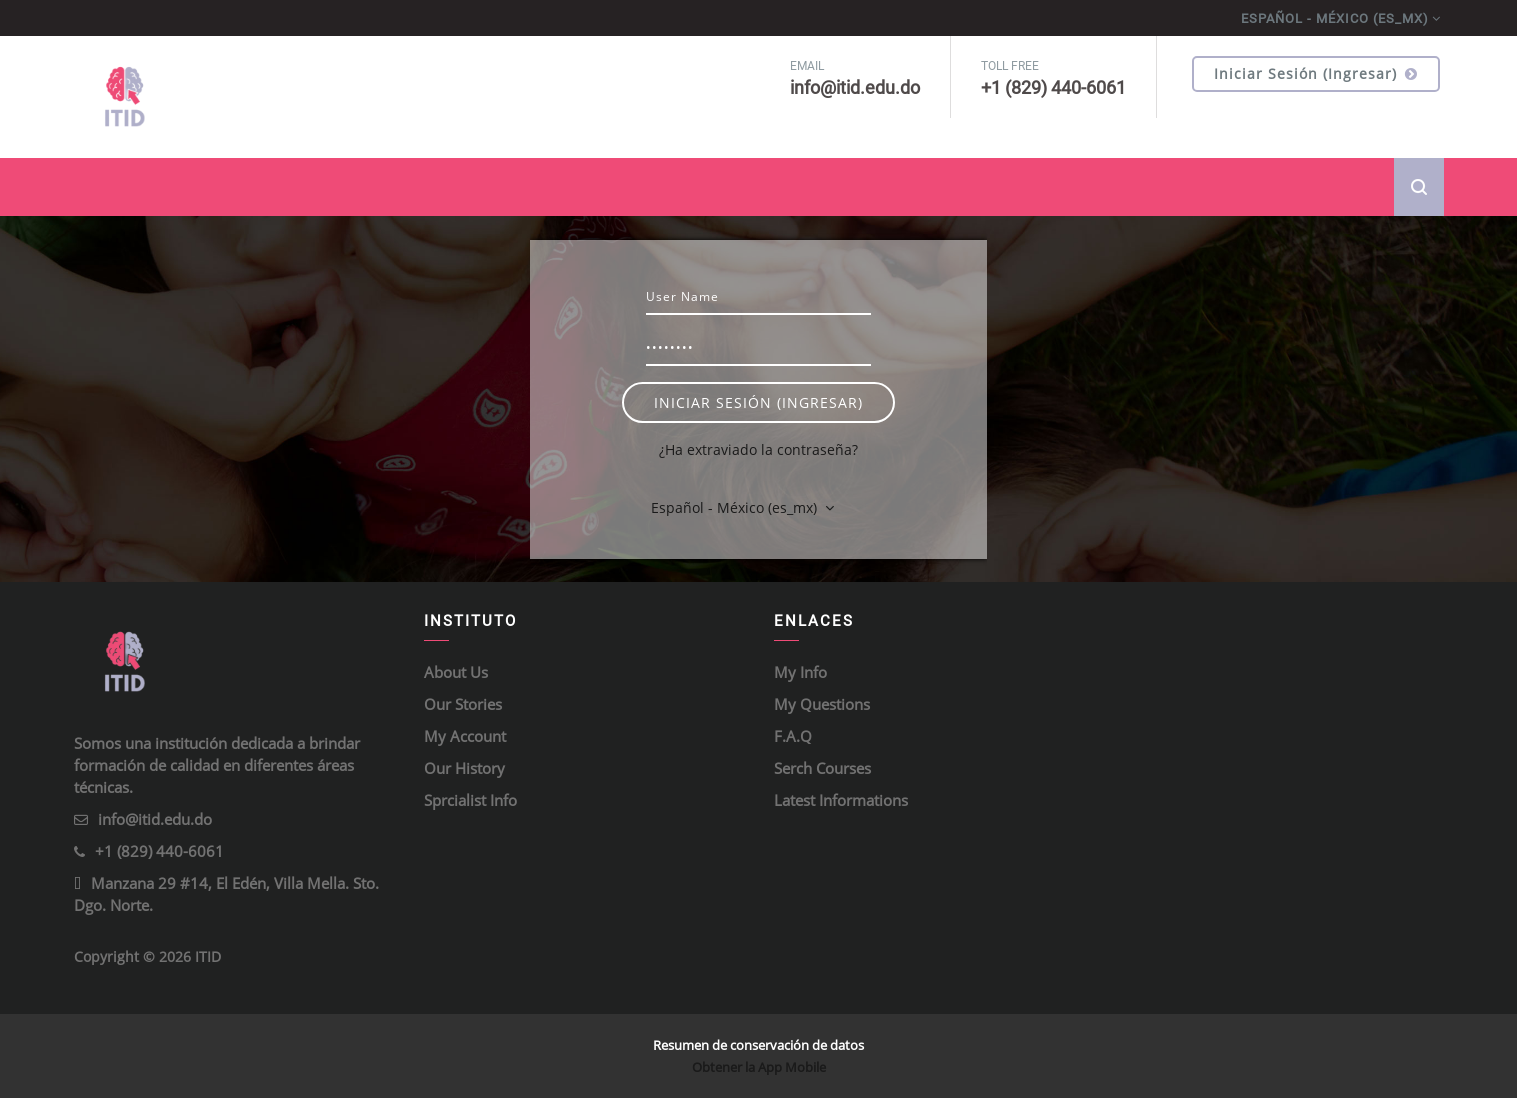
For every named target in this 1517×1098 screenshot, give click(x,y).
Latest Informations (841, 800)
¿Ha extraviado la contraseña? (758, 449)
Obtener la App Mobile (759, 1067)
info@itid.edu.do (155, 819)
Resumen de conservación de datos (758, 1045)
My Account (465, 736)
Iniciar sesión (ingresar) (1316, 73)
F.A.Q (793, 736)
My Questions (822, 704)
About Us (456, 672)
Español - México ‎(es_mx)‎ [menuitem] (1335, 18)
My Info (800, 672)
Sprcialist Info (470, 800)
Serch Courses (822, 768)
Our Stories (463, 704)
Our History (464, 768)
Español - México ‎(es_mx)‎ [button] (736, 507)
